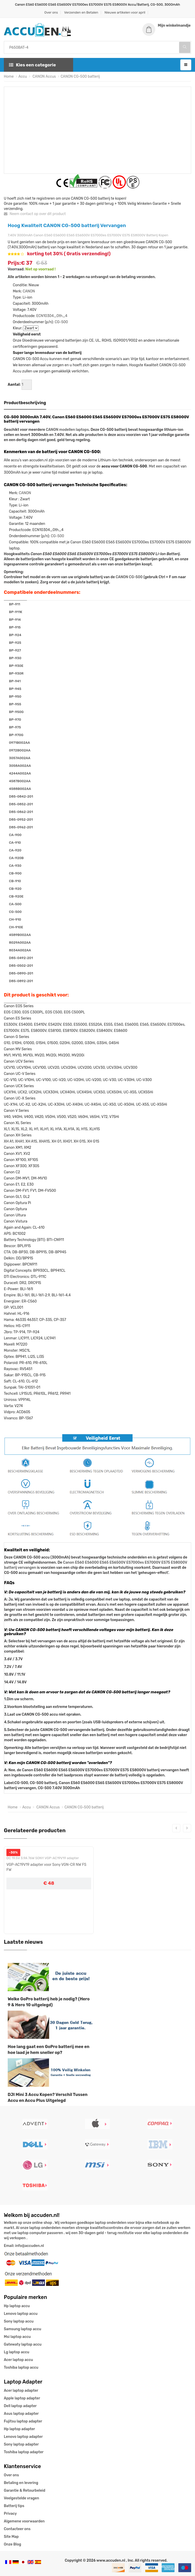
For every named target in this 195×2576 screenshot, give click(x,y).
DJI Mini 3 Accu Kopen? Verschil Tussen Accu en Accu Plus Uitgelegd (47, 2097)
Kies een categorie (32, 64)
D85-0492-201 (21, 958)
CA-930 (15, 865)
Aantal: (14, 384)
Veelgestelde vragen (21, 2498)
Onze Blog (12, 2544)
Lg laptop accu (16, 2352)
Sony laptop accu (19, 2321)
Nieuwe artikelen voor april (124, 12)
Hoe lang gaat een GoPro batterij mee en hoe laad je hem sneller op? (48, 2049)
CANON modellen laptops (67, 429)
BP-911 (14, 604)
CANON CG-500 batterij (80, 76)
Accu (22, 76)
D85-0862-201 (21, 811)
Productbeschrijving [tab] (25, 402)
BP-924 (15, 635)
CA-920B (16, 858)
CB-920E (16, 896)
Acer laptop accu (18, 2360)
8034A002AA (20, 950)
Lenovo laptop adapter (23, 2437)
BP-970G (16, 735)
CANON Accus (44, 76)
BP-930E (16, 665)
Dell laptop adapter (20, 2406)
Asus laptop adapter (21, 2413)
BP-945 (15, 688)
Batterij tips (14, 2506)
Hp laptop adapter (19, 2429)
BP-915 (15, 627)
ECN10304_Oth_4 (51, 315)
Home (9, 76)
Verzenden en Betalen (81, 12)
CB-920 (15, 888)
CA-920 (15, 850)
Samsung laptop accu (22, 2329)
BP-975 (15, 727)
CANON (29, 291)
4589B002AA (20, 934)
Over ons (51, 12)
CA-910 (15, 842)
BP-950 (15, 696)
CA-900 (15, 835)
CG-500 (61, 322)
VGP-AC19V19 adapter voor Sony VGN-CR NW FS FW (46, 1867)
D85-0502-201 (21, 965)
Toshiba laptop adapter (24, 2452)
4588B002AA (20, 788)
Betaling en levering (21, 2483)
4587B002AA (20, 781)
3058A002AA (20, 765)
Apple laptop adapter (22, 2398)
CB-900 (15, 873)
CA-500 (15, 904)
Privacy (10, 2513)
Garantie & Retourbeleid (24, 2490)
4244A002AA (20, 773)
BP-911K (15, 612)
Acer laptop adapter (21, 2390)
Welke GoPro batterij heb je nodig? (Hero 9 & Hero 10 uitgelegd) (49, 2002)
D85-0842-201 (21, 796)
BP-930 (15, 658)
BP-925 (15, 642)
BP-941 (15, 681)
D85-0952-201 (21, 819)
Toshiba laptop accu (21, 2367)
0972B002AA (20, 750)
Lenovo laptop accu (20, 2314)
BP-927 (15, 650)
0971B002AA (19, 742)
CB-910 (15, 881)
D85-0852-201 (21, 804)
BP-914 (15, 619)
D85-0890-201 (21, 973)
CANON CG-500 (129, 577)
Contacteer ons (17, 2529)
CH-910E (16, 927)
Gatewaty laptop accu (23, 2344)
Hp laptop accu (17, 2306)
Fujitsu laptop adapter (23, 2421)
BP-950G (16, 712)
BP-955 (15, 704)
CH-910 (15, 919)
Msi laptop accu (17, 2337)
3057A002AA (19, 758)
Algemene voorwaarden (24, 2521)
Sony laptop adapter (21, 2444)
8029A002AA (20, 942)
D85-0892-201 (21, 981)
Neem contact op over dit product (35, 213)
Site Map (11, 2536)
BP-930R (16, 673)
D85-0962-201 (21, 827)
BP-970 (15, 719)
